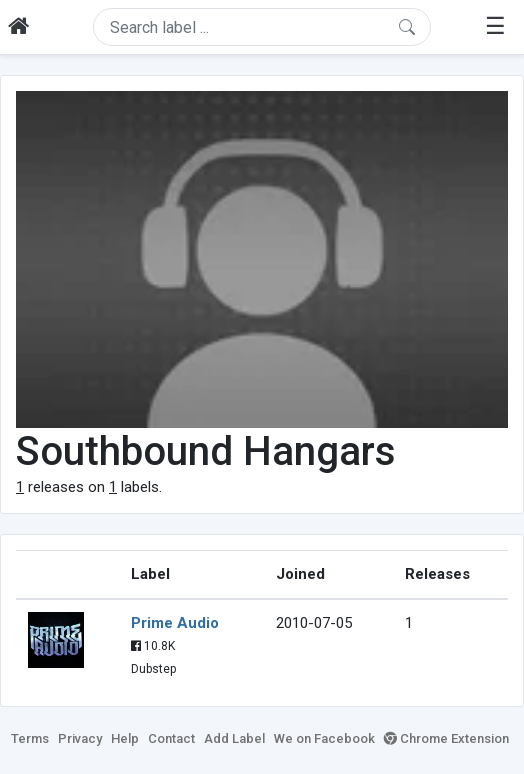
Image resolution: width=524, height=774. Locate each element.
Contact (171, 738)
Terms (30, 738)
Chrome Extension (446, 738)
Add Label (234, 738)
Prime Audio (175, 623)
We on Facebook (324, 738)
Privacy (80, 738)
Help (125, 738)
